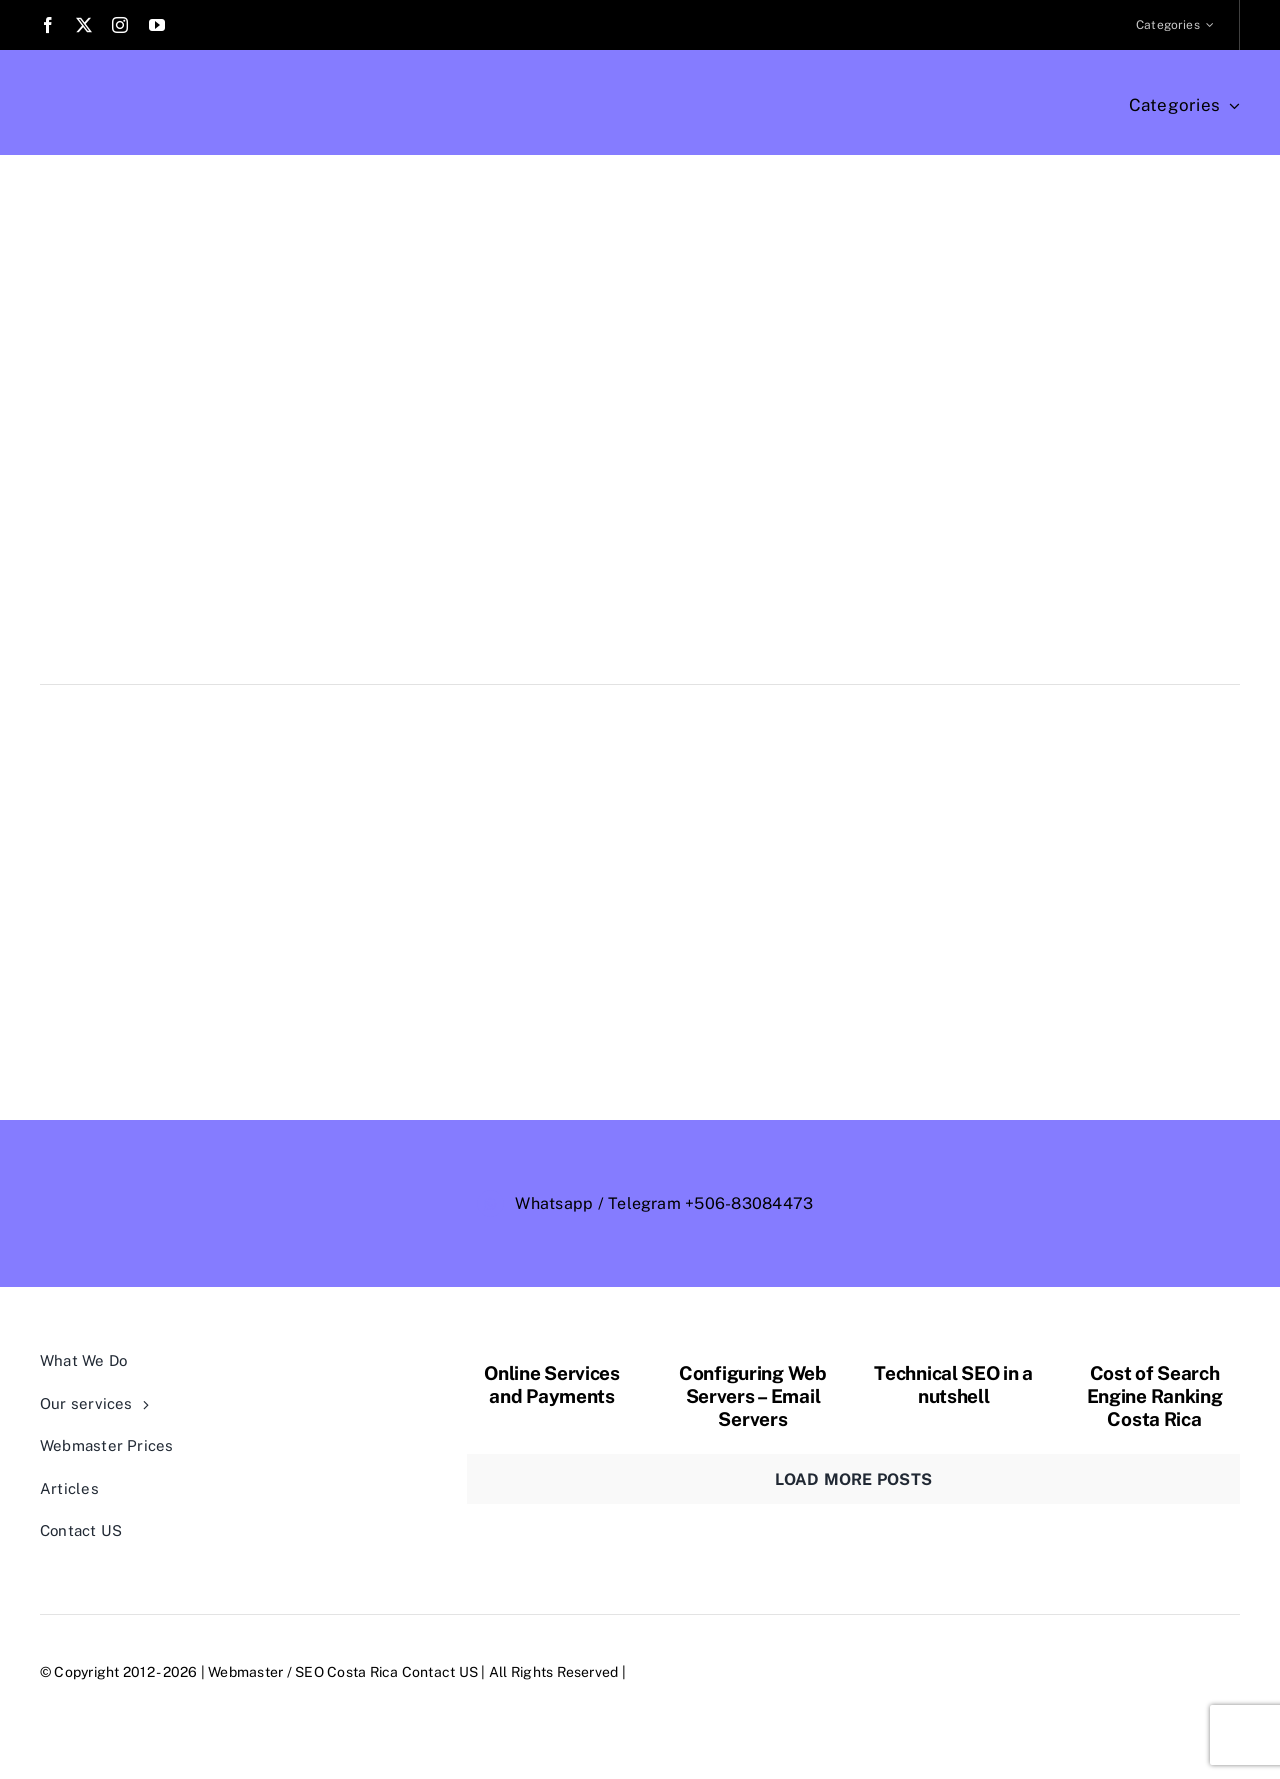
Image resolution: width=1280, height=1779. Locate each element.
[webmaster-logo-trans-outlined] (988, 1187)
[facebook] (48, 25)
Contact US (440, 1672)
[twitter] (84, 25)
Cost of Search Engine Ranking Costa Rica (1155, 1396)
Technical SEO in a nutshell (953, 1384)
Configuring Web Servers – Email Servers (753, 1396)
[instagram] (120, 25)
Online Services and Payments (552, 1384)
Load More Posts (854, 1479)
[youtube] (157, 25)
